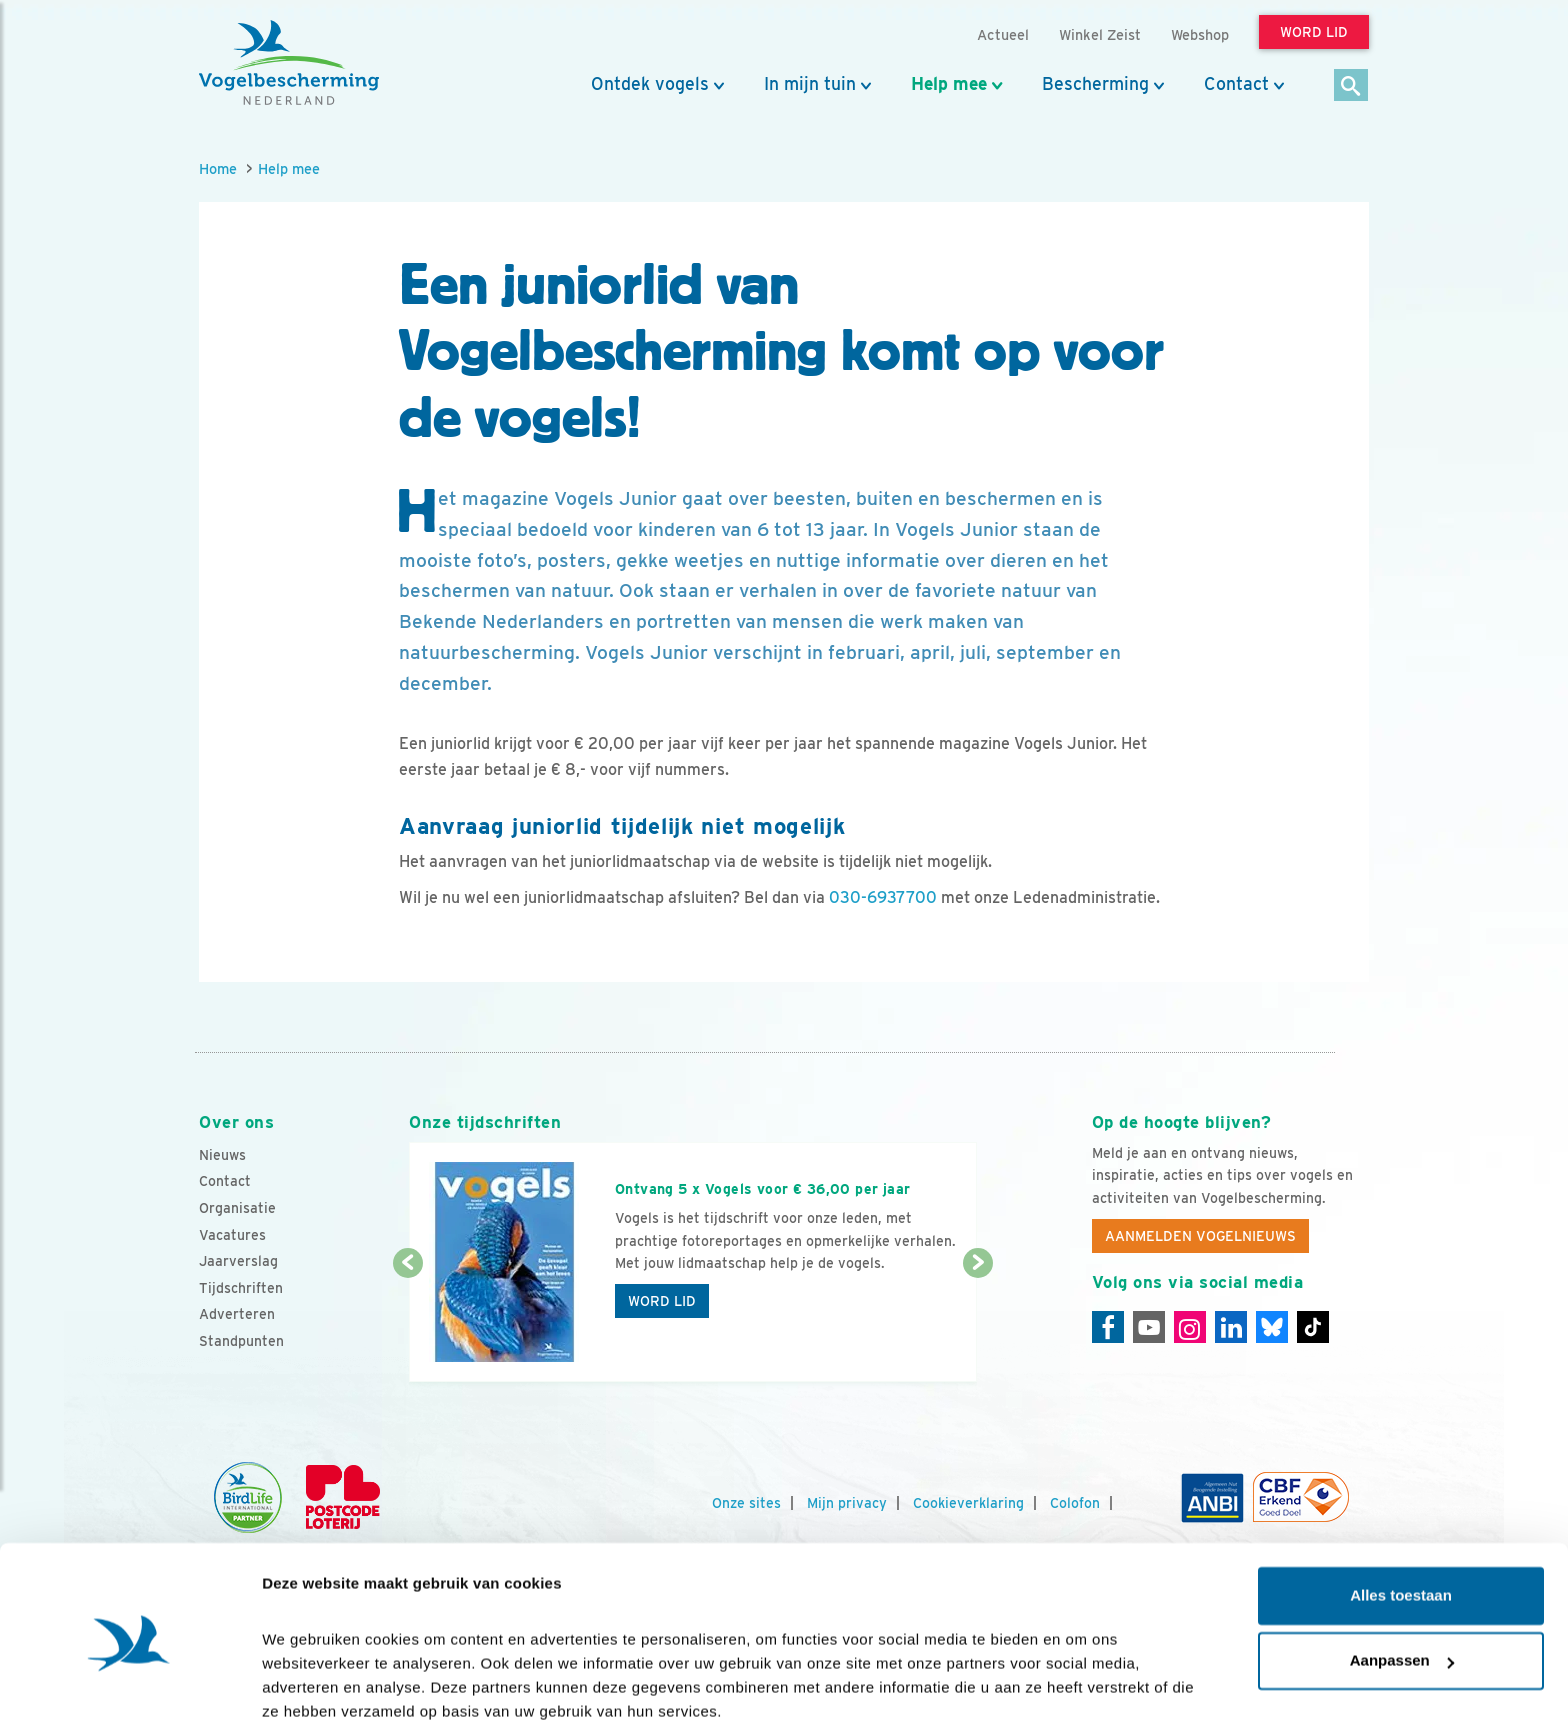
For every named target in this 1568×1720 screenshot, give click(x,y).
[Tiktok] (1313, 1327)
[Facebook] (1108, 1327)
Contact (1236, 84)
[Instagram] (1190, 1327)
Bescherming (1095, 84)
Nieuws (222, 1155)
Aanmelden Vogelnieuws (1200, 1236)
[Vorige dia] (407, 1324)
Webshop (1200, 34)
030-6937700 (883, 897)
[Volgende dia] (977, 1324)
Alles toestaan (1401, 1509)
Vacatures (232, 1235)
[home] (289, 63)
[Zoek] (1351, 86)
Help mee (949, 84)
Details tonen (309, 1680)
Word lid (662, 1301)
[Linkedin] (1231, 1327)
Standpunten (241, 1341)
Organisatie (237, 1208)
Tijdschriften (241, 1288)
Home (218, 168)
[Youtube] (1149, 1327)
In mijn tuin (810, 84)
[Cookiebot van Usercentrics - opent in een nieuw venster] (129, 1681)
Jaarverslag (238, 1261)
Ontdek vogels (650, 84)
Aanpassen (1402, 1574)
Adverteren (237, 1314)
